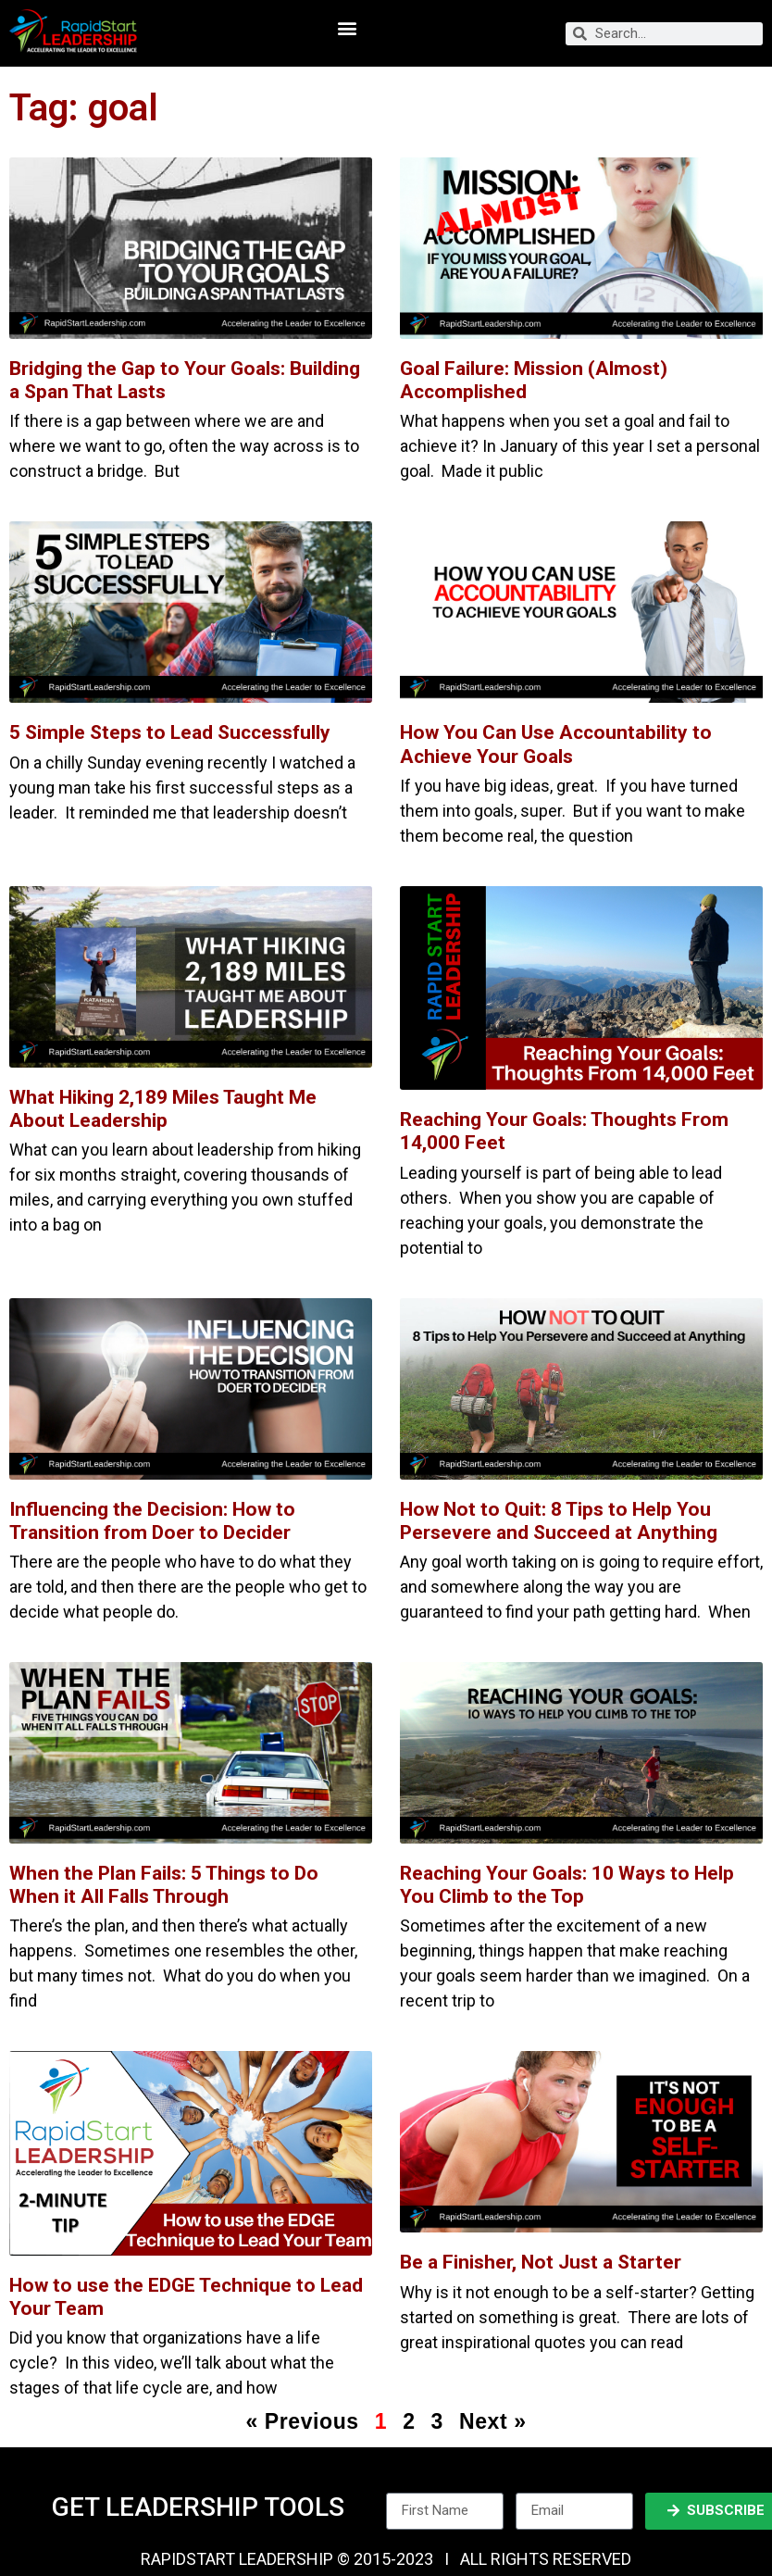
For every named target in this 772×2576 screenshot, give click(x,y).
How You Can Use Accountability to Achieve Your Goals (556, 744)
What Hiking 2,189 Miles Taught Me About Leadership (163, 1109)
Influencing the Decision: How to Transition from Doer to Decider (152, 1521)
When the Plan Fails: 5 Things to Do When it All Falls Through (163, 1884)
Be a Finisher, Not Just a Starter (540, 2262)
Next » (493, 2421)
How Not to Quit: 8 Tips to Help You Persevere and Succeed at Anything (558, 1521)
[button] (346, 28)
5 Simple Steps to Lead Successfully (169, 732)
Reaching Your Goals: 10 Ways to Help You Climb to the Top (567, 1884)
